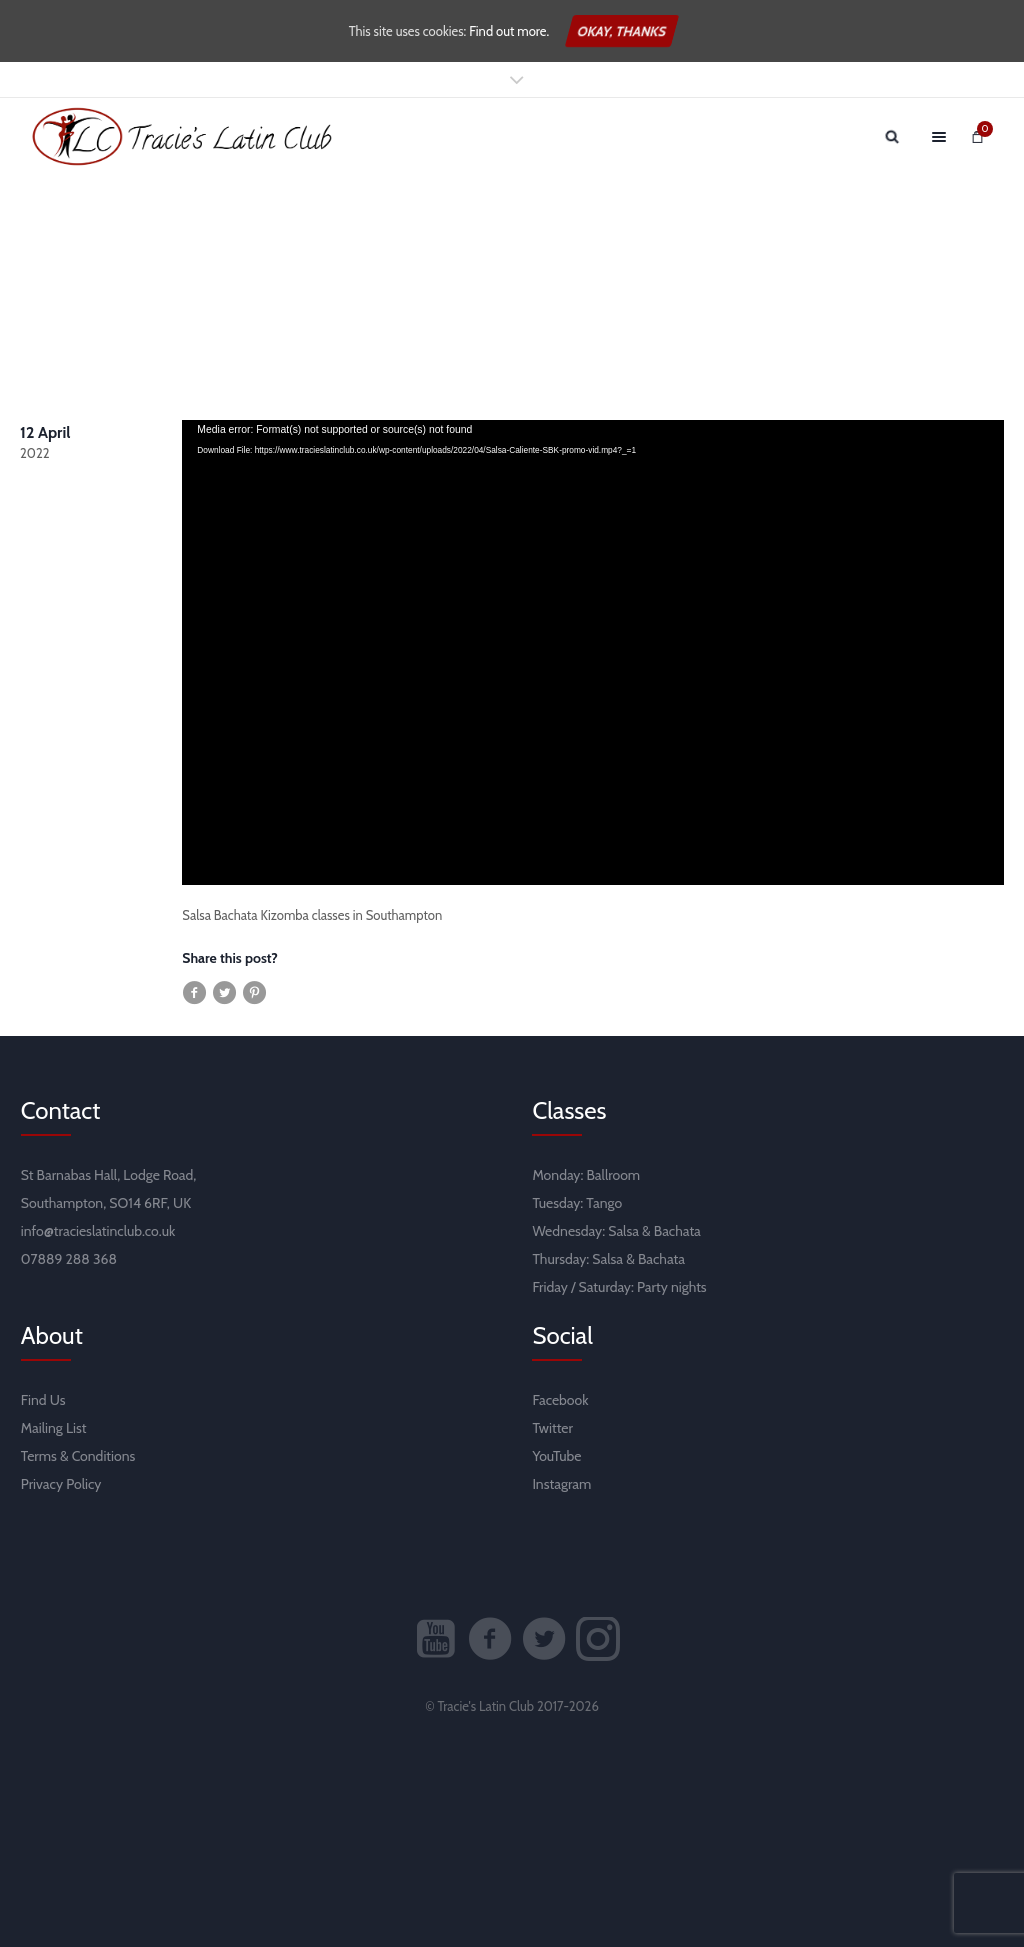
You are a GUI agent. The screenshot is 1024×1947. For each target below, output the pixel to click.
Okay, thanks (622, 31)
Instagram (561, 1484)
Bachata (677, 1231)
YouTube (556, 1456)
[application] (593, 652)
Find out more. (509, 31)
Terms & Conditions (78, 1456)
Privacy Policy (61, 1484)
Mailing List (54, 1428)
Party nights (672, 1287)
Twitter (552, 1428)
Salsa (623, 1231)
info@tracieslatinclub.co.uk (98, 1231)
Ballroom (614, 1175)
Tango (604, 1203)
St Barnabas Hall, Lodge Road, (109, 1175)
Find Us (43, 1400)
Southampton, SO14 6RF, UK (106, 1203)
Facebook (560, 1400)
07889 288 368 (69, 1259)
